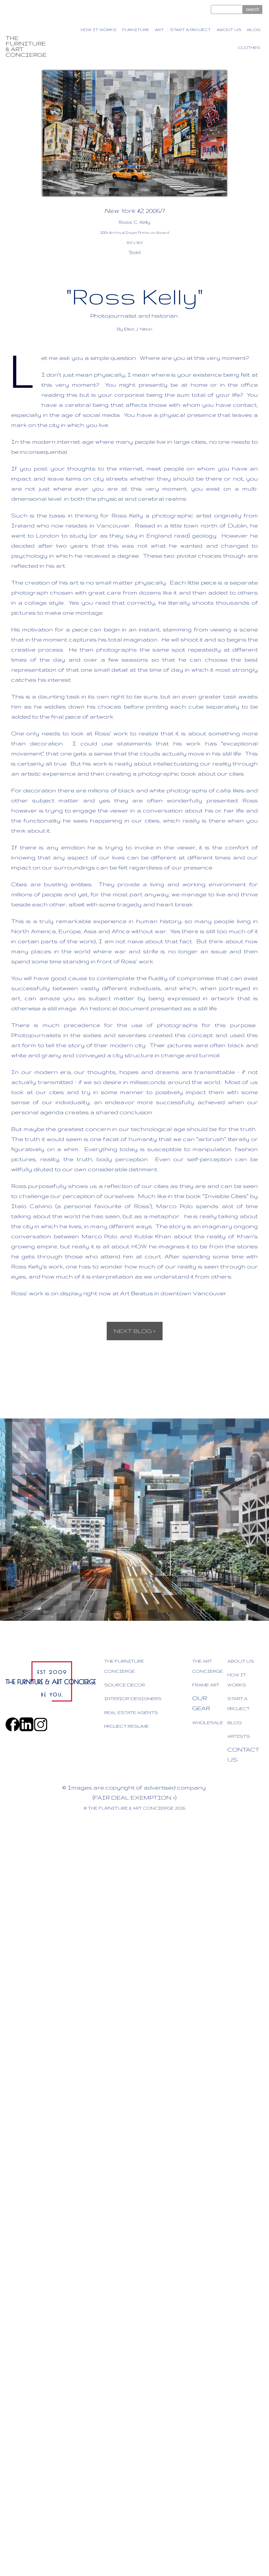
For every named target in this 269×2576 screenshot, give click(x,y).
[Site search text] (227, 9)
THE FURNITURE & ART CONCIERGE (26, 46)
